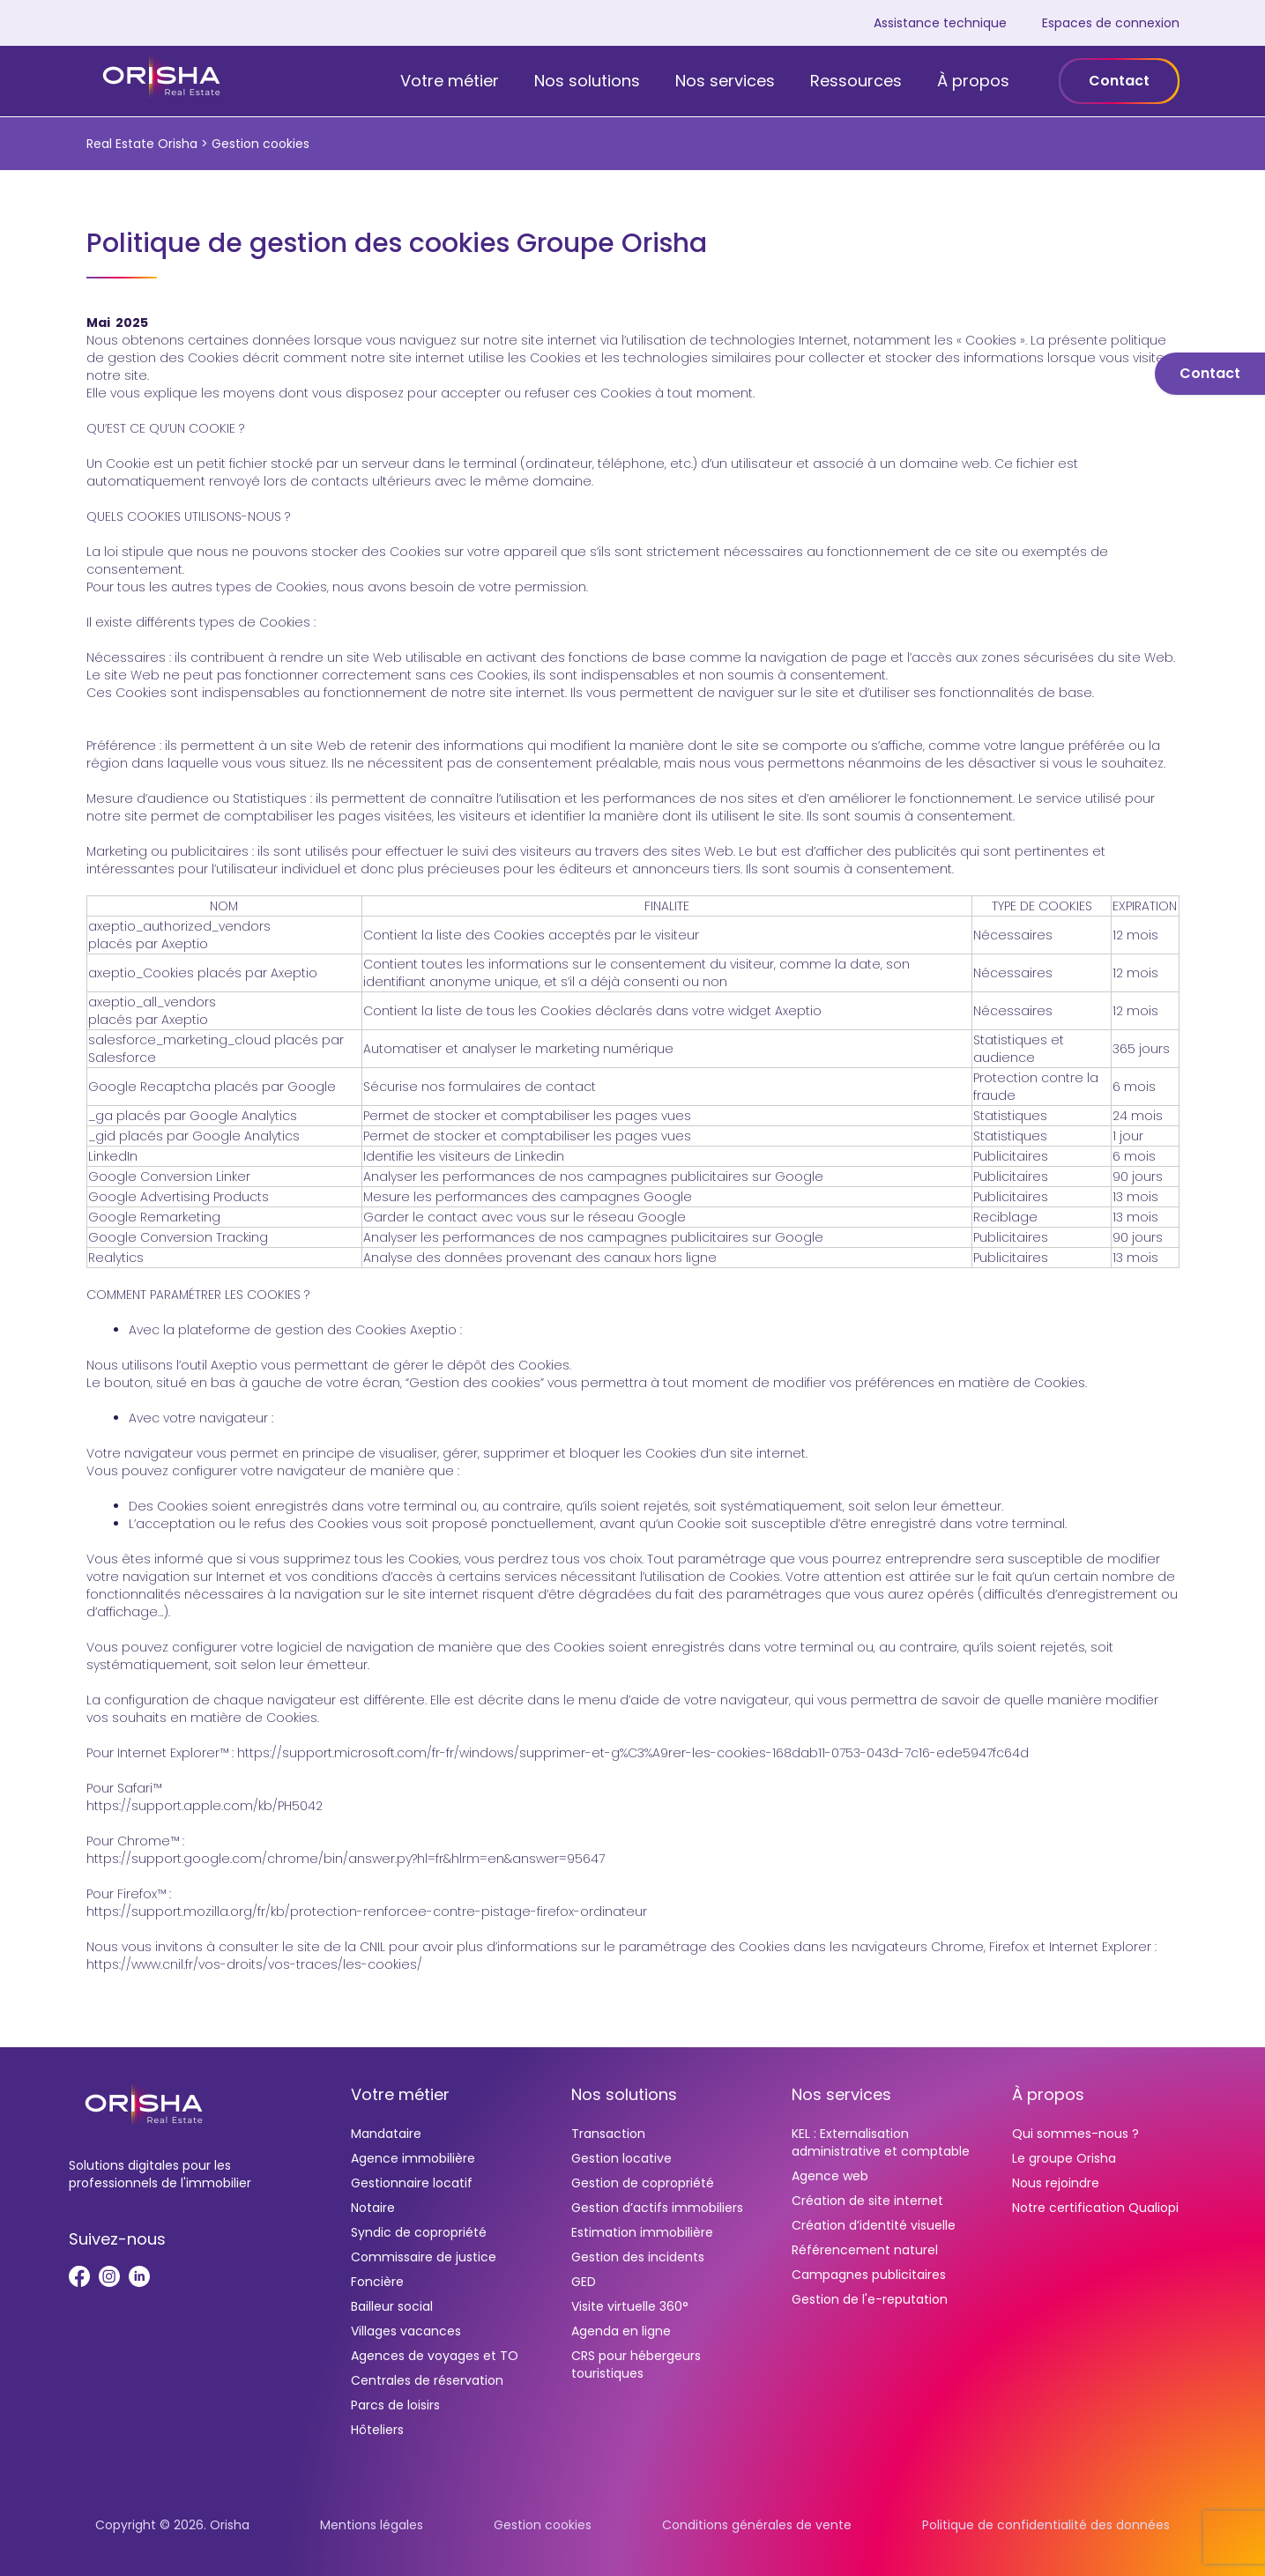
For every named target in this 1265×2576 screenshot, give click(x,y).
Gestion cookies (543, 2525)
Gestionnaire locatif (412, 2183)
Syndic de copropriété (419, 2232)
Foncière (377, 2281)
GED (583, 2281)
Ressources (856, 81)
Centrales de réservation (427, 2380)
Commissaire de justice (423, 2257)
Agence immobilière (413, 2158)
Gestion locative (621, 2158)
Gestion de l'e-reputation (870, 2299)
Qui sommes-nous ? (1075, 2133)
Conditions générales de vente (757, 2525)
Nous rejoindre (1055, 2183)
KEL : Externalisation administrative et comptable (881, 2142)
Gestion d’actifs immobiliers (657, 2207)
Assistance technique (940, 23)
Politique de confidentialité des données (1046, 2525)
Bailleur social (392, 2306)
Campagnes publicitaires (869, 2274)
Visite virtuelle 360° (629, 2306)
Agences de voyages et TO (434, 2355)
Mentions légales (371, 2525)
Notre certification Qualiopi (1095, 2207)
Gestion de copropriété (642, 2183)
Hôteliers (377, 2430)
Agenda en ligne (621, 2331)
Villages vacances (406, 2331)
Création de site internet (867, 2200)
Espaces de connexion (1110, 23)
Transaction (608, 2133)
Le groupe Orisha (1064, 2158)
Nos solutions (587, 81)
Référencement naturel (865, 2250)
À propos (973, 81)
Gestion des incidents (637, 2257)
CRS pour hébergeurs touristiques (636, 2364)
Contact (1119, 81)
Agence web (830, 2176)
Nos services (725, 81)
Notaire (373, 2207)
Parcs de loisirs (395, 2405)
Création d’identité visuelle (874, 2225)
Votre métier (449, 81)
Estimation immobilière (642, 2232)
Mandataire (386, 2133)
